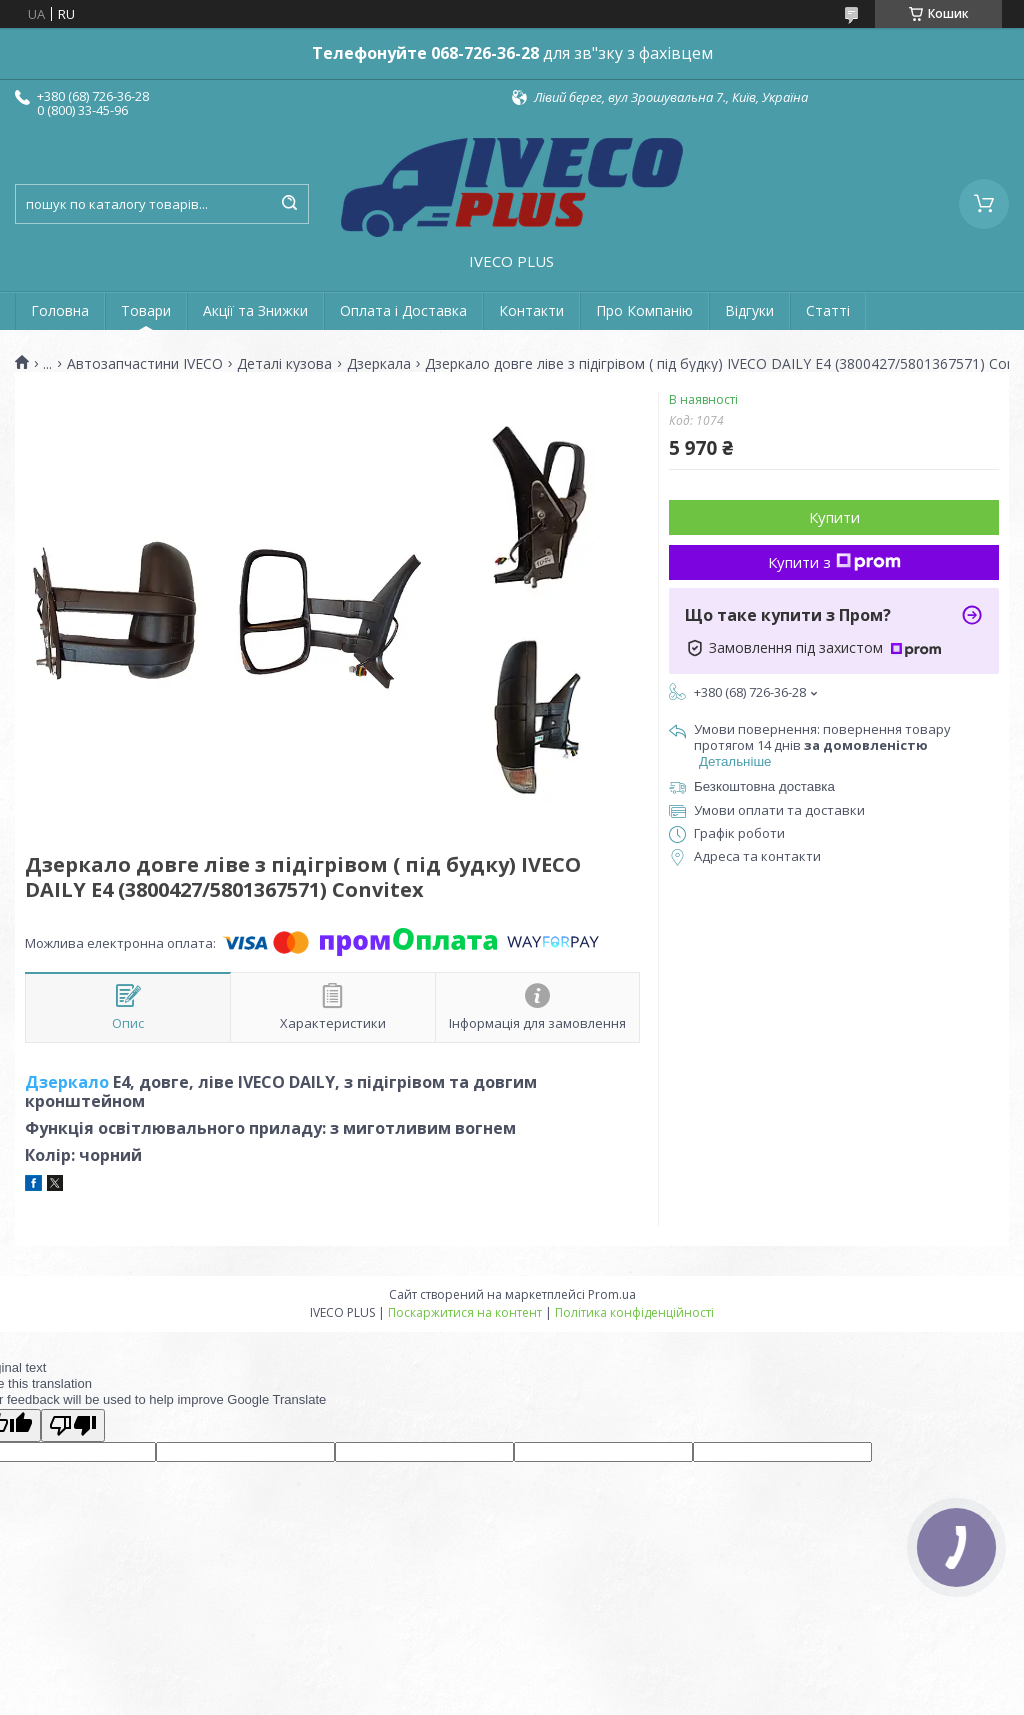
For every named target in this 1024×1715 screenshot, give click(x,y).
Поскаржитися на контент (465, 1312)
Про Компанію (644, 310)
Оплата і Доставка (403, 310)
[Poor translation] (73, 1425)
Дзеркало (67, 1082)
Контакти (531, 310)
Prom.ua (612, 1294)
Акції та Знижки (255, 310)
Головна (60, 310)
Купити (834, 517)
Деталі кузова (284, 364)
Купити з (834, 562)
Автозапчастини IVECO (145, 364)
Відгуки (749, 310)
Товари (146, 310)
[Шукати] (289, 204)
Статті (828, 310)
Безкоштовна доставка (764, 786)
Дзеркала (379, 364)
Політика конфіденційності (634, 1312)
